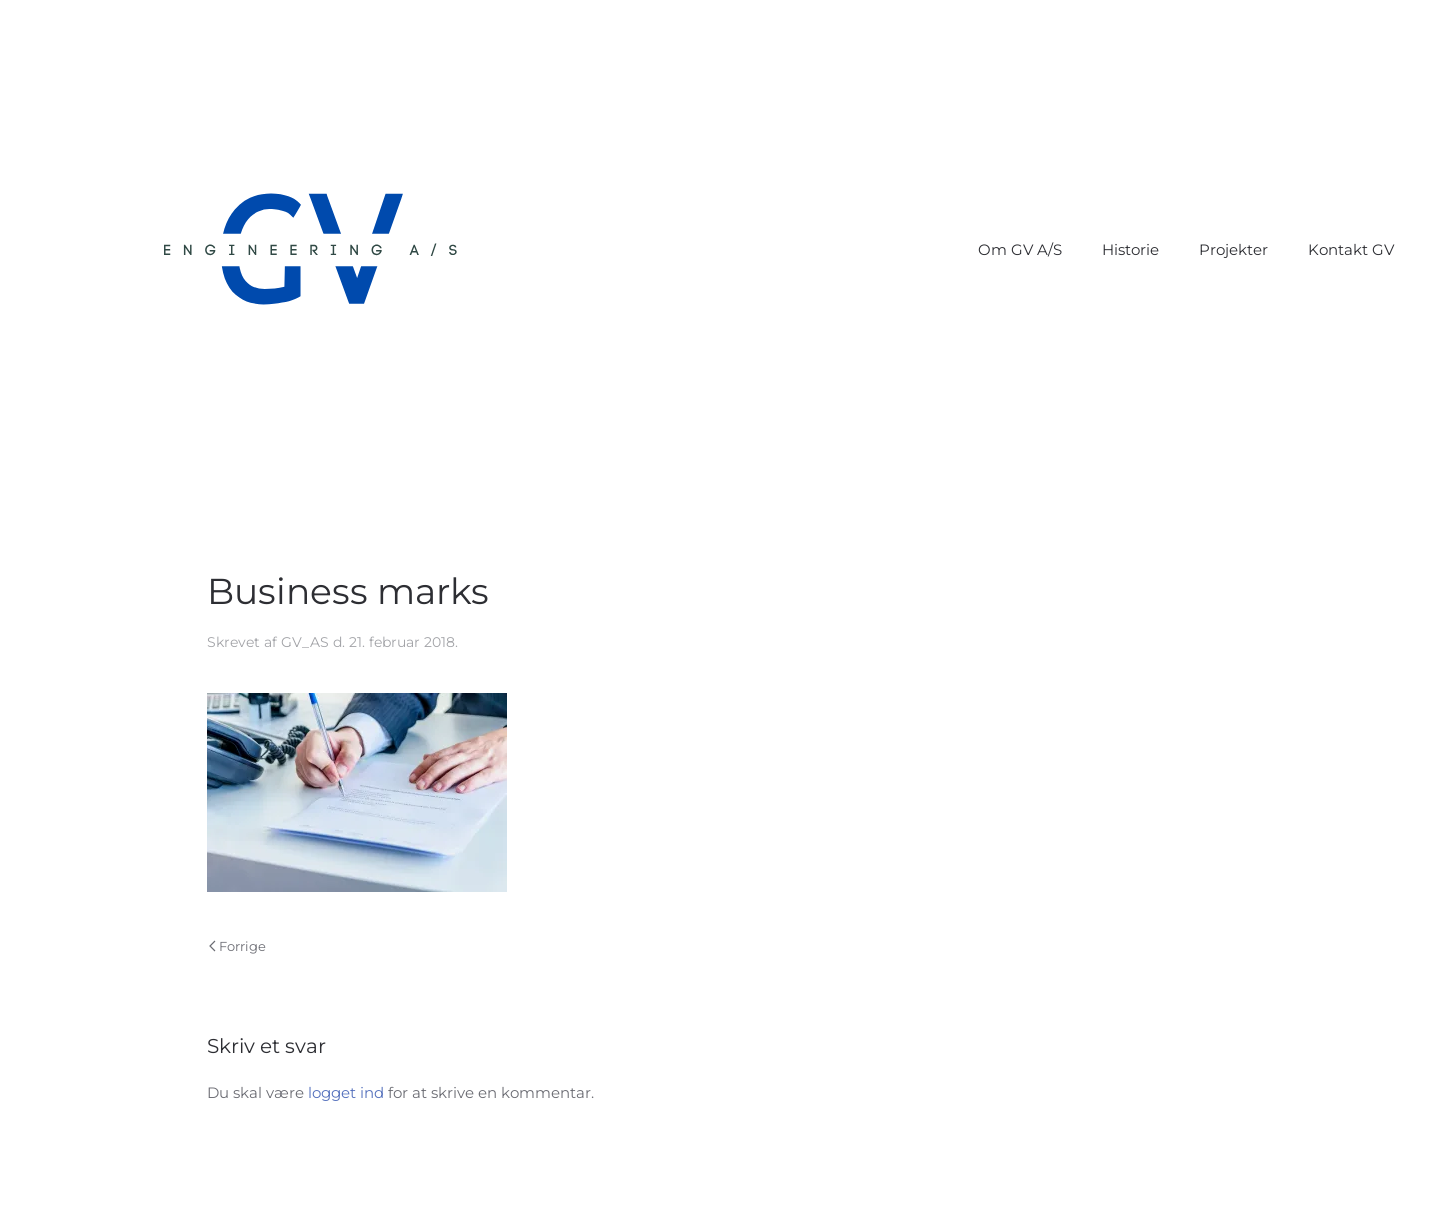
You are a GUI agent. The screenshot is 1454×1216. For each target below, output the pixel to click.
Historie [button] (1130, 249)
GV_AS (305, 642)
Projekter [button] (1233, 249)
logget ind (346, 1092)
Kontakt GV (1351, 249)
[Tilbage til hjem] (310, 250)
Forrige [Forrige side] (237, 946)
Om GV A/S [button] (1020, 249)
